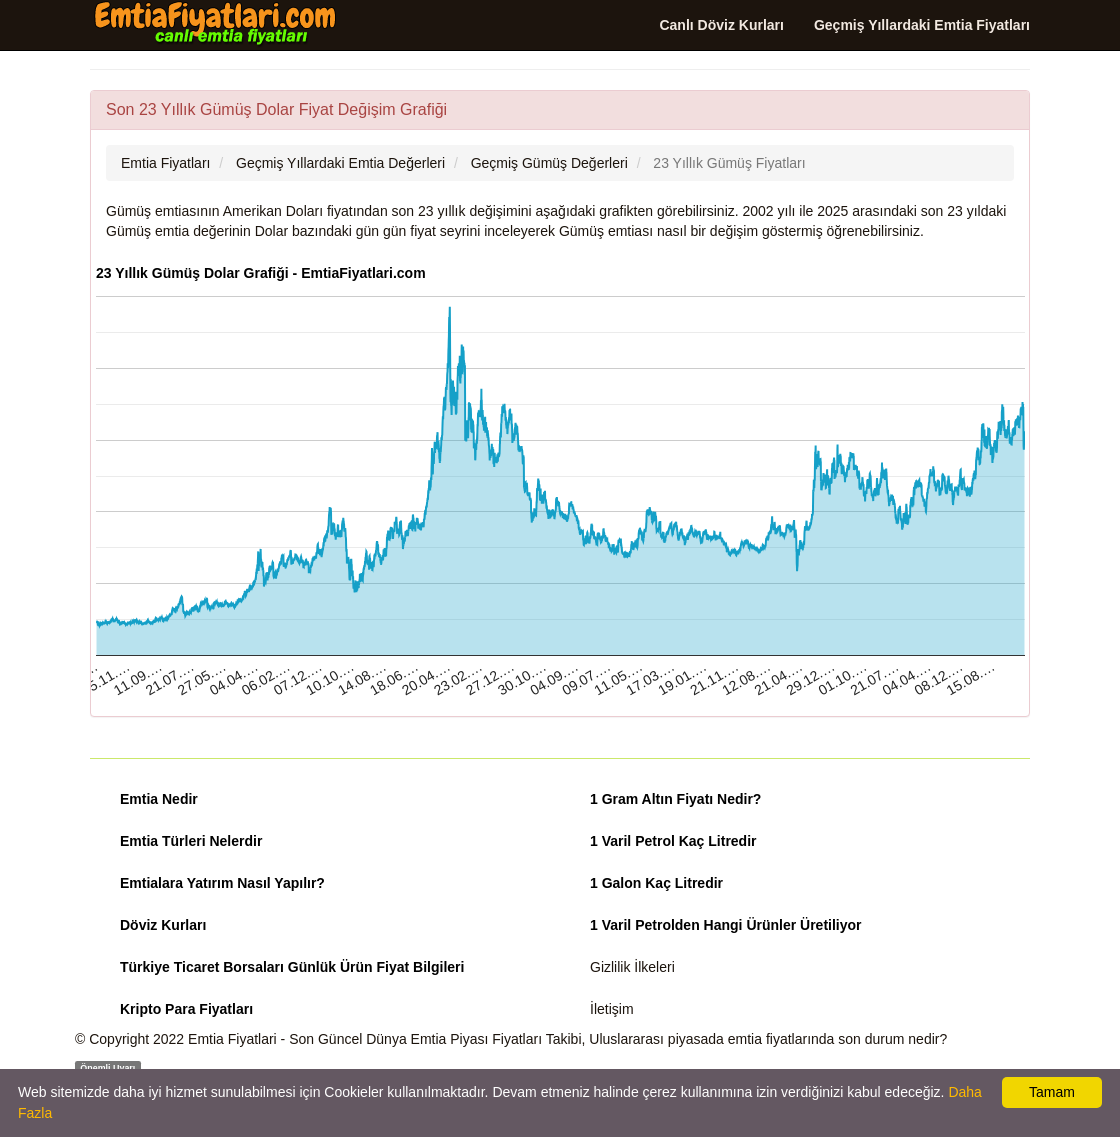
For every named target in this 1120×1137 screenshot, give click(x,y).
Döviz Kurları (163, 925)
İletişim (612, 1009)
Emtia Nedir (159, 799)
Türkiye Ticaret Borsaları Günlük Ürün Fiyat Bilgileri (292, 967)
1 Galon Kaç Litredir (656, 883)
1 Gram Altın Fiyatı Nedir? (675, 799)
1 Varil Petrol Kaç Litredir (673, 841)
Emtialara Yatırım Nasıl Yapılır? (222, 883)
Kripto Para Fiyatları (186, 1009)
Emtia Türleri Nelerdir (191, 841)
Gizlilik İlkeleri (632, 967)
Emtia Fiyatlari (232, 1039)
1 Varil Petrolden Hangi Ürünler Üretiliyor (726, 925)
